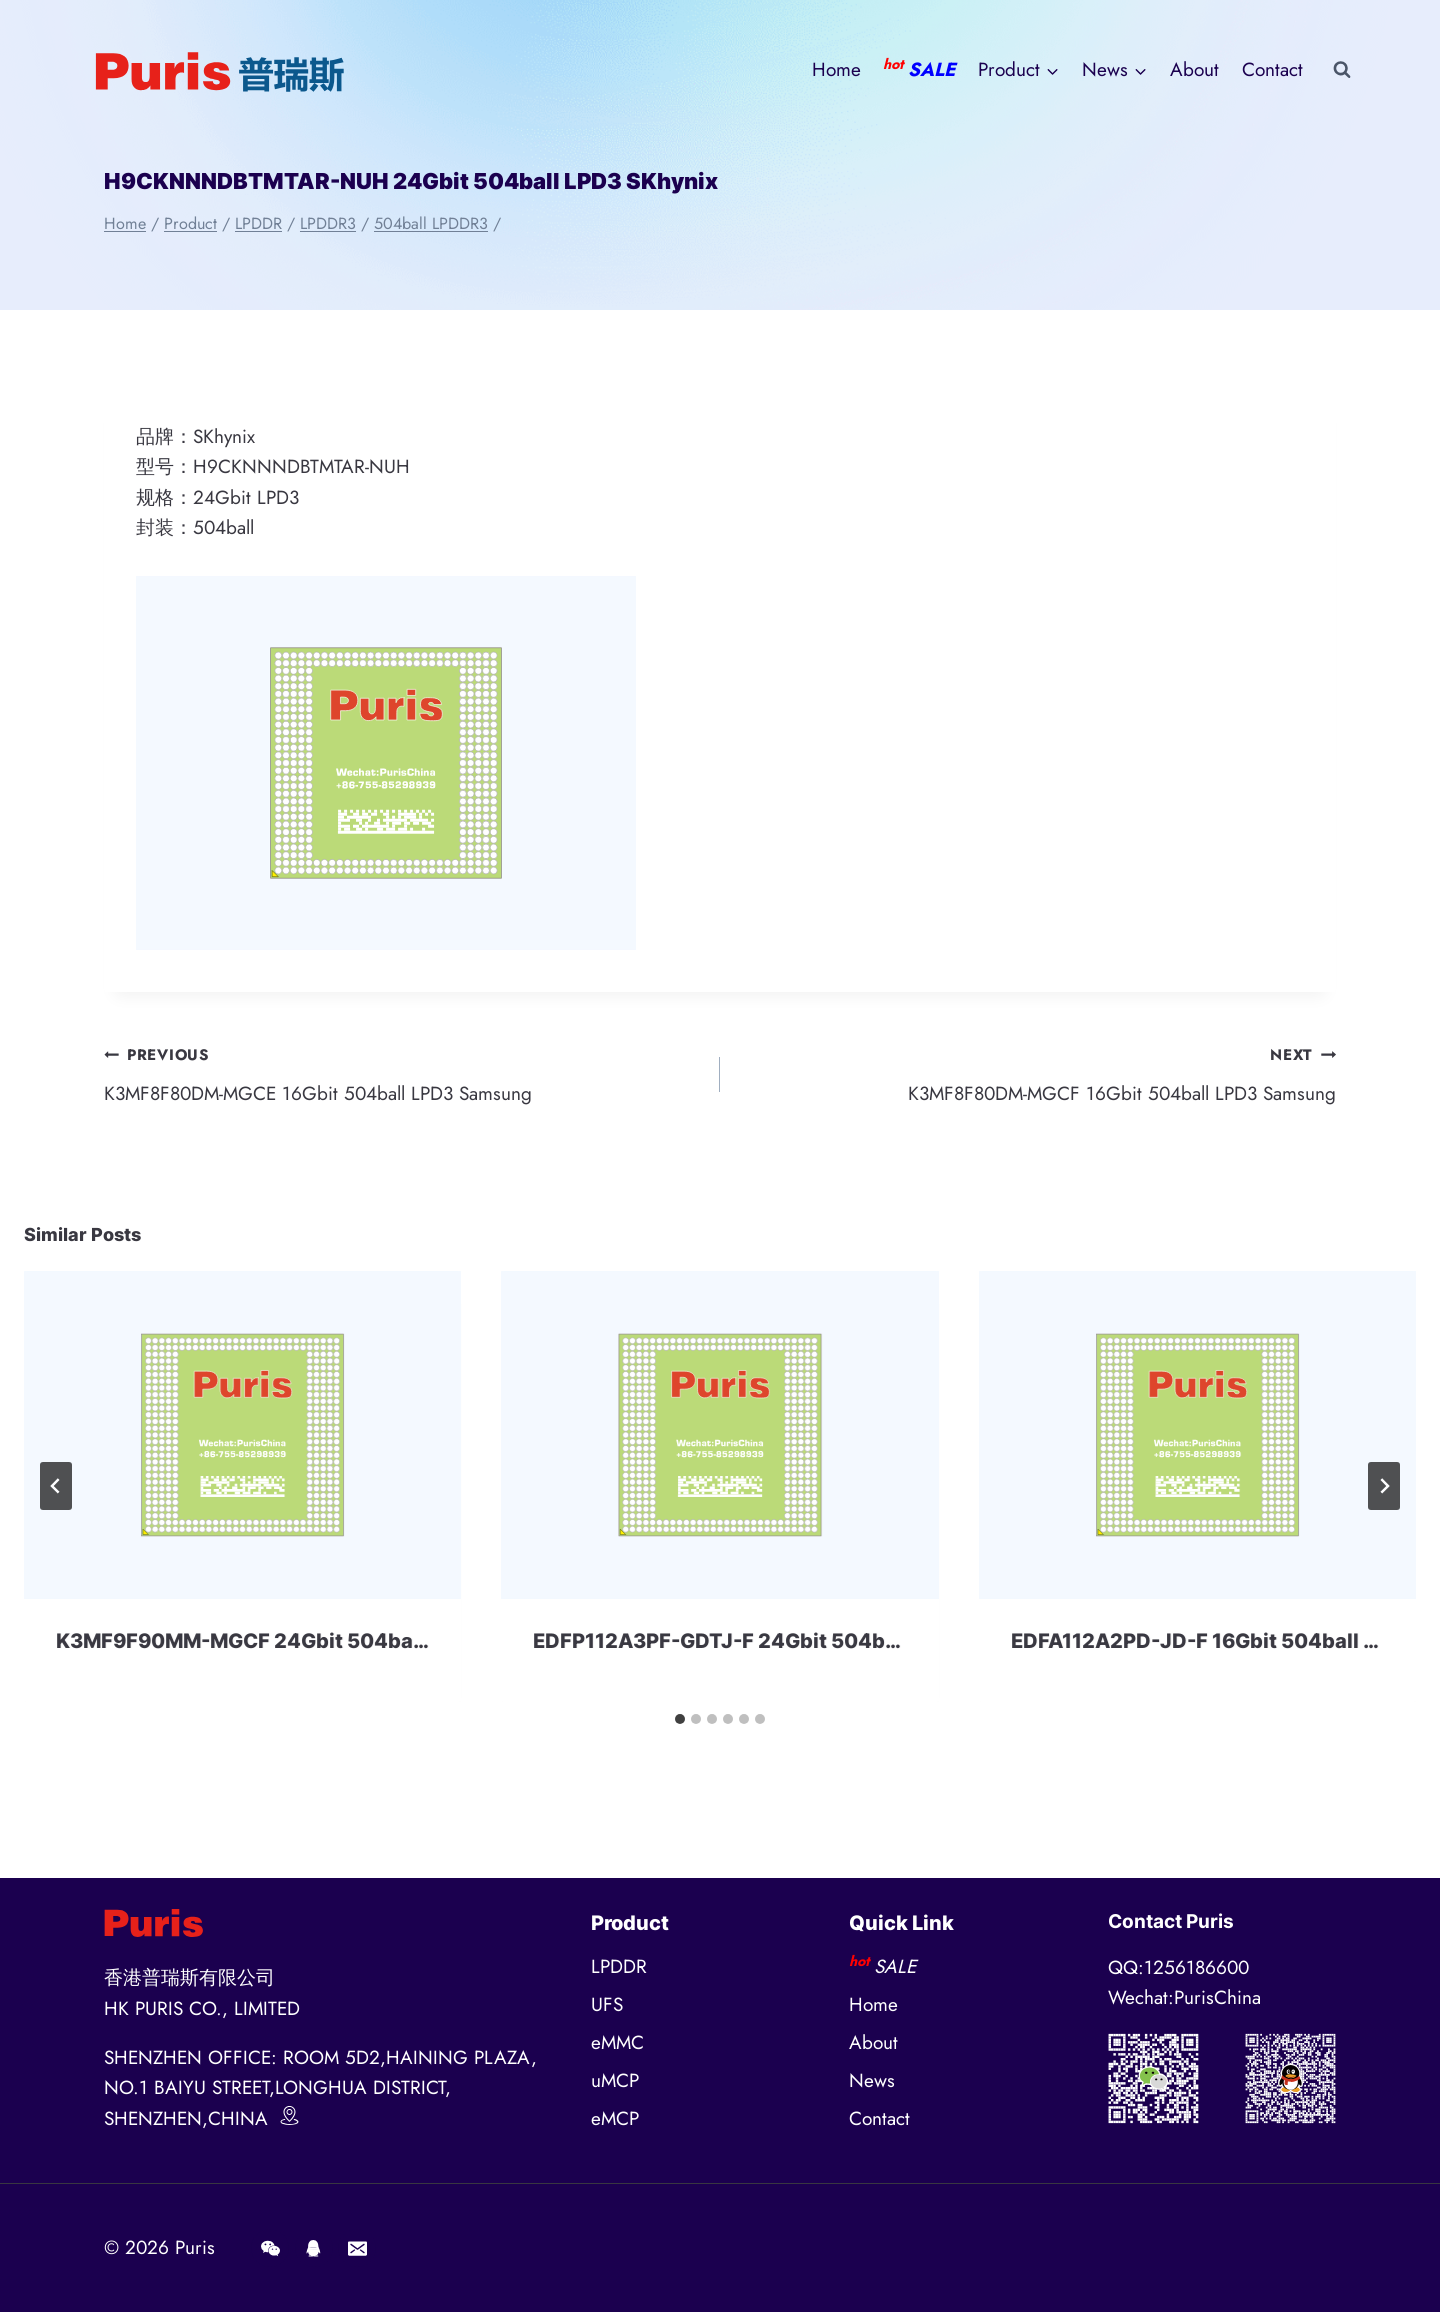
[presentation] (242, 1435)
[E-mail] (357, 2248)
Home (836, 69)
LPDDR (619, 1966)
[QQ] (314, 2248)
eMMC (617, 2042)
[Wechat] (270, 2248)
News (872, 2080)
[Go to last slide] (56, 1486)
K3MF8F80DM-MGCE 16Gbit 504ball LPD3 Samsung (402, 1073)
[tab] (680, 1719)
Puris (195, 2247)
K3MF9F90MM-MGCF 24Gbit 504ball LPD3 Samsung (318, 1641)
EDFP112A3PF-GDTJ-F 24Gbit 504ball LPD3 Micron (785, 1641)
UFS (607, 2004)
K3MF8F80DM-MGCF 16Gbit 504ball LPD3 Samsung (1037, 1073)
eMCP (615, 2118)
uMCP (615, 2080)
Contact (1272, 69)
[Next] (1384, 1486)
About (1194, 69)
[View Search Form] (1342, 70)
